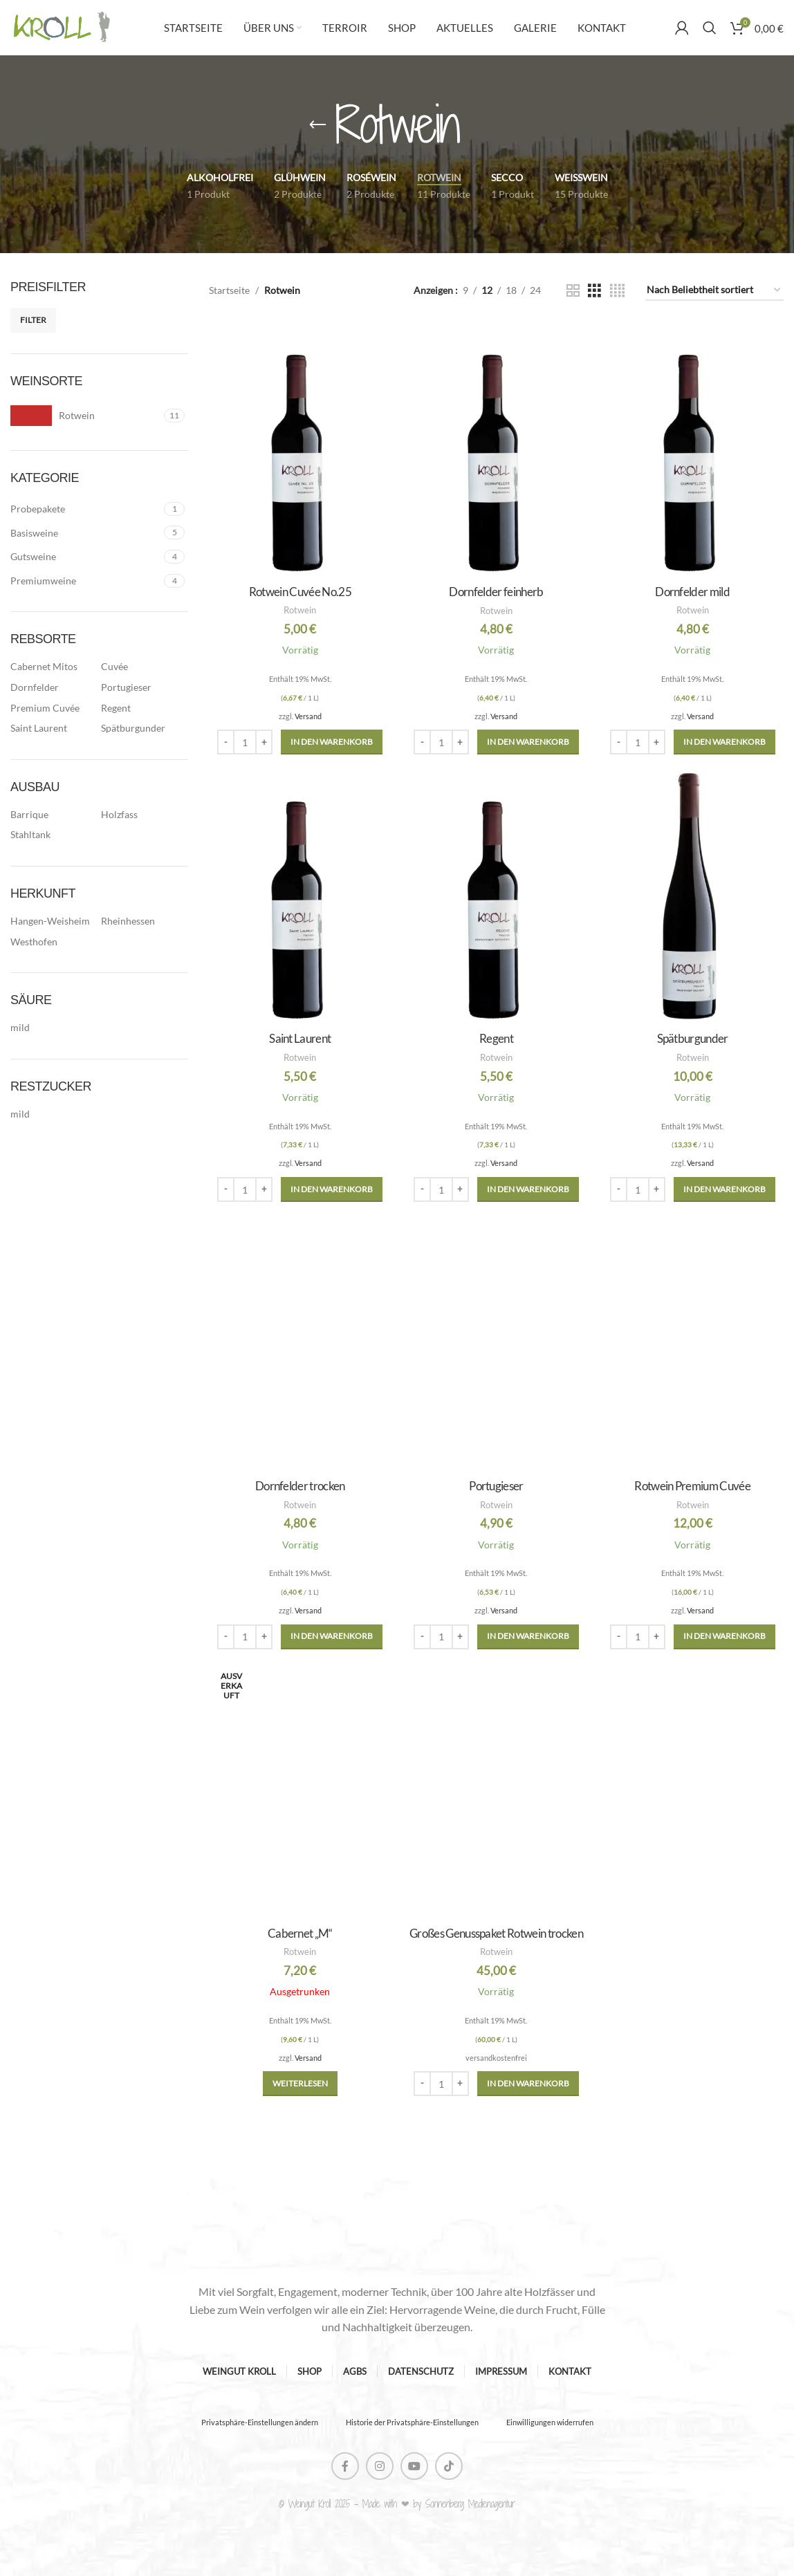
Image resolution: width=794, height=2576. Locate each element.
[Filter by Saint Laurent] (52, 728)
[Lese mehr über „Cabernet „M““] (300, 2083)
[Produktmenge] (244, 742)
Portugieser (496, 1486)
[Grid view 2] (573, 290)
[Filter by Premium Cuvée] (52, 708)
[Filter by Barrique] (52, 815)
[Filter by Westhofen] (52, 942)
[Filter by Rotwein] (85, 415)
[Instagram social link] (380, 2466)
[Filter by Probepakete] (85, 509)
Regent (496, 1038)
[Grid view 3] (594, 290)
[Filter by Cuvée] (143, 667)
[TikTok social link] (449, 2466)
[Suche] (709, 27)
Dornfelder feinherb (496, 591)
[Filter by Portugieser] (143, 687)
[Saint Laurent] (300, 896)
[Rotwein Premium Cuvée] (692, 1344)
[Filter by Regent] (143, 708)
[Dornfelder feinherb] (496, 449)
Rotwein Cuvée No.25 (300, 591)
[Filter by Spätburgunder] (143, 728)
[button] (331, 742)
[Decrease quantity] (225, 742)
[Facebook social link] (345, 2466)
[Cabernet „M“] (300, 1791)
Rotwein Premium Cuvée (692, 1486)
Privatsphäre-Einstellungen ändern (259, 2422)
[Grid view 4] (617, 290)
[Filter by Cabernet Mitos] (52, 667)
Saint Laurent (300, 1038)
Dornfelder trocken (300, 1486)
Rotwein (300, 609)
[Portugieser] (496, 1344)
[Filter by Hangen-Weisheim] (52, 921)
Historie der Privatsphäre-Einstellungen (412, 2422)
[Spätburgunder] (692, 896)
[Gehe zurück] (317, 125)
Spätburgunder (692, 1038)
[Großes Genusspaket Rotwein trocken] (496, 1791)
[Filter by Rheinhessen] (143, 921)
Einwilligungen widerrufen (549, 2422)
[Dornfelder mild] (692, 449)
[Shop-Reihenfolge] (714, 291)
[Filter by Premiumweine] (85, 581)
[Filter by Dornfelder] (52, 687)
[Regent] (496, 896)
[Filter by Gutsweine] (85, 556)
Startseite (229, 290)
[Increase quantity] (264, 742)
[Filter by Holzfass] (143, 815)
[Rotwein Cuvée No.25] (300, 449)
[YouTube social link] (414, 2466)
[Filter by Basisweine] (85, 533)
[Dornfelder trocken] (300, 1344)
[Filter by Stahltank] (52, 835)
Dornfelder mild (692, 591)
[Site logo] (62, 27)
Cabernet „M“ (300, 1933)
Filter (33, 320)
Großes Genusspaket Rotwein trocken (496, 1933)
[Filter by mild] (52, 1028)
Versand (308, 716)
